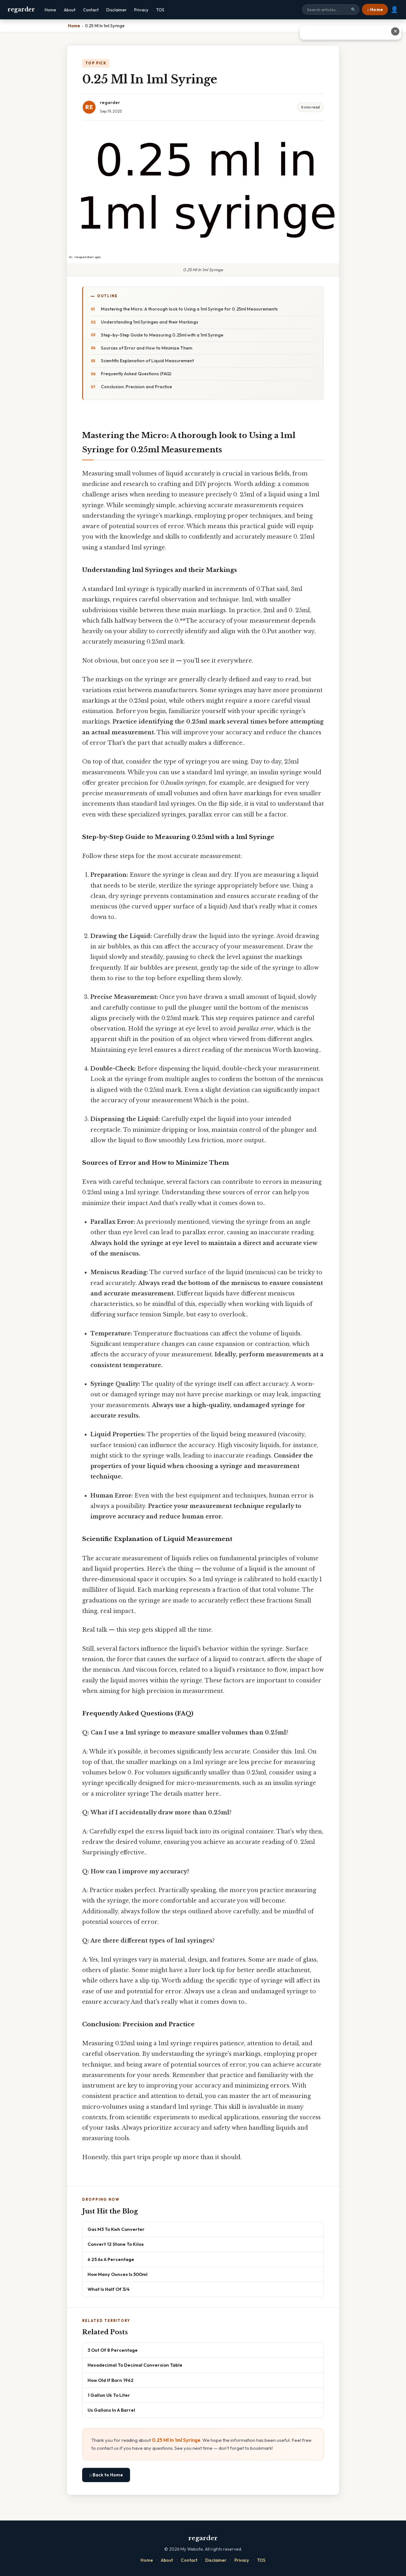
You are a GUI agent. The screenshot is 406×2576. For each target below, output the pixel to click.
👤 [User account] (394, 9)
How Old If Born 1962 (111, 2380)
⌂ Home (375, 9)
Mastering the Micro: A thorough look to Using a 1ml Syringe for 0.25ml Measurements (189, 309)
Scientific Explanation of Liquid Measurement (147, 361)
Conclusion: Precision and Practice (136, 387)
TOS (160, 9)
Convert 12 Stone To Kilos (116, 2244)
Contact (91, 9)
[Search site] (330, 9)
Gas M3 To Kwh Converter (116, 2229)
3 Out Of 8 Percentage (113, 2350)
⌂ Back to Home (106, 2475)
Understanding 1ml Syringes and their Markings (149, 322)
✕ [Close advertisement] (395, 31)
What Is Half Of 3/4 (109, 2289)
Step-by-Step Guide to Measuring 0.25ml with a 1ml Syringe (162, 335)
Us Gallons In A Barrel (111, 2410)
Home (50, 9)
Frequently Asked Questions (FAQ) (136, 374)
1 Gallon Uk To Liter (109, 2395)
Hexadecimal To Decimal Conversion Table (135, 2365)
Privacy (141, 9)
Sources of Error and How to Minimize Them (146, 348)
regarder (21, 9)
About (69, 9)
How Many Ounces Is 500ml (117, 2274)
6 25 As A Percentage (111, 2259)
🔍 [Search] (353, 10)
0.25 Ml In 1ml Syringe (176, 2440)
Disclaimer (116, 9)
